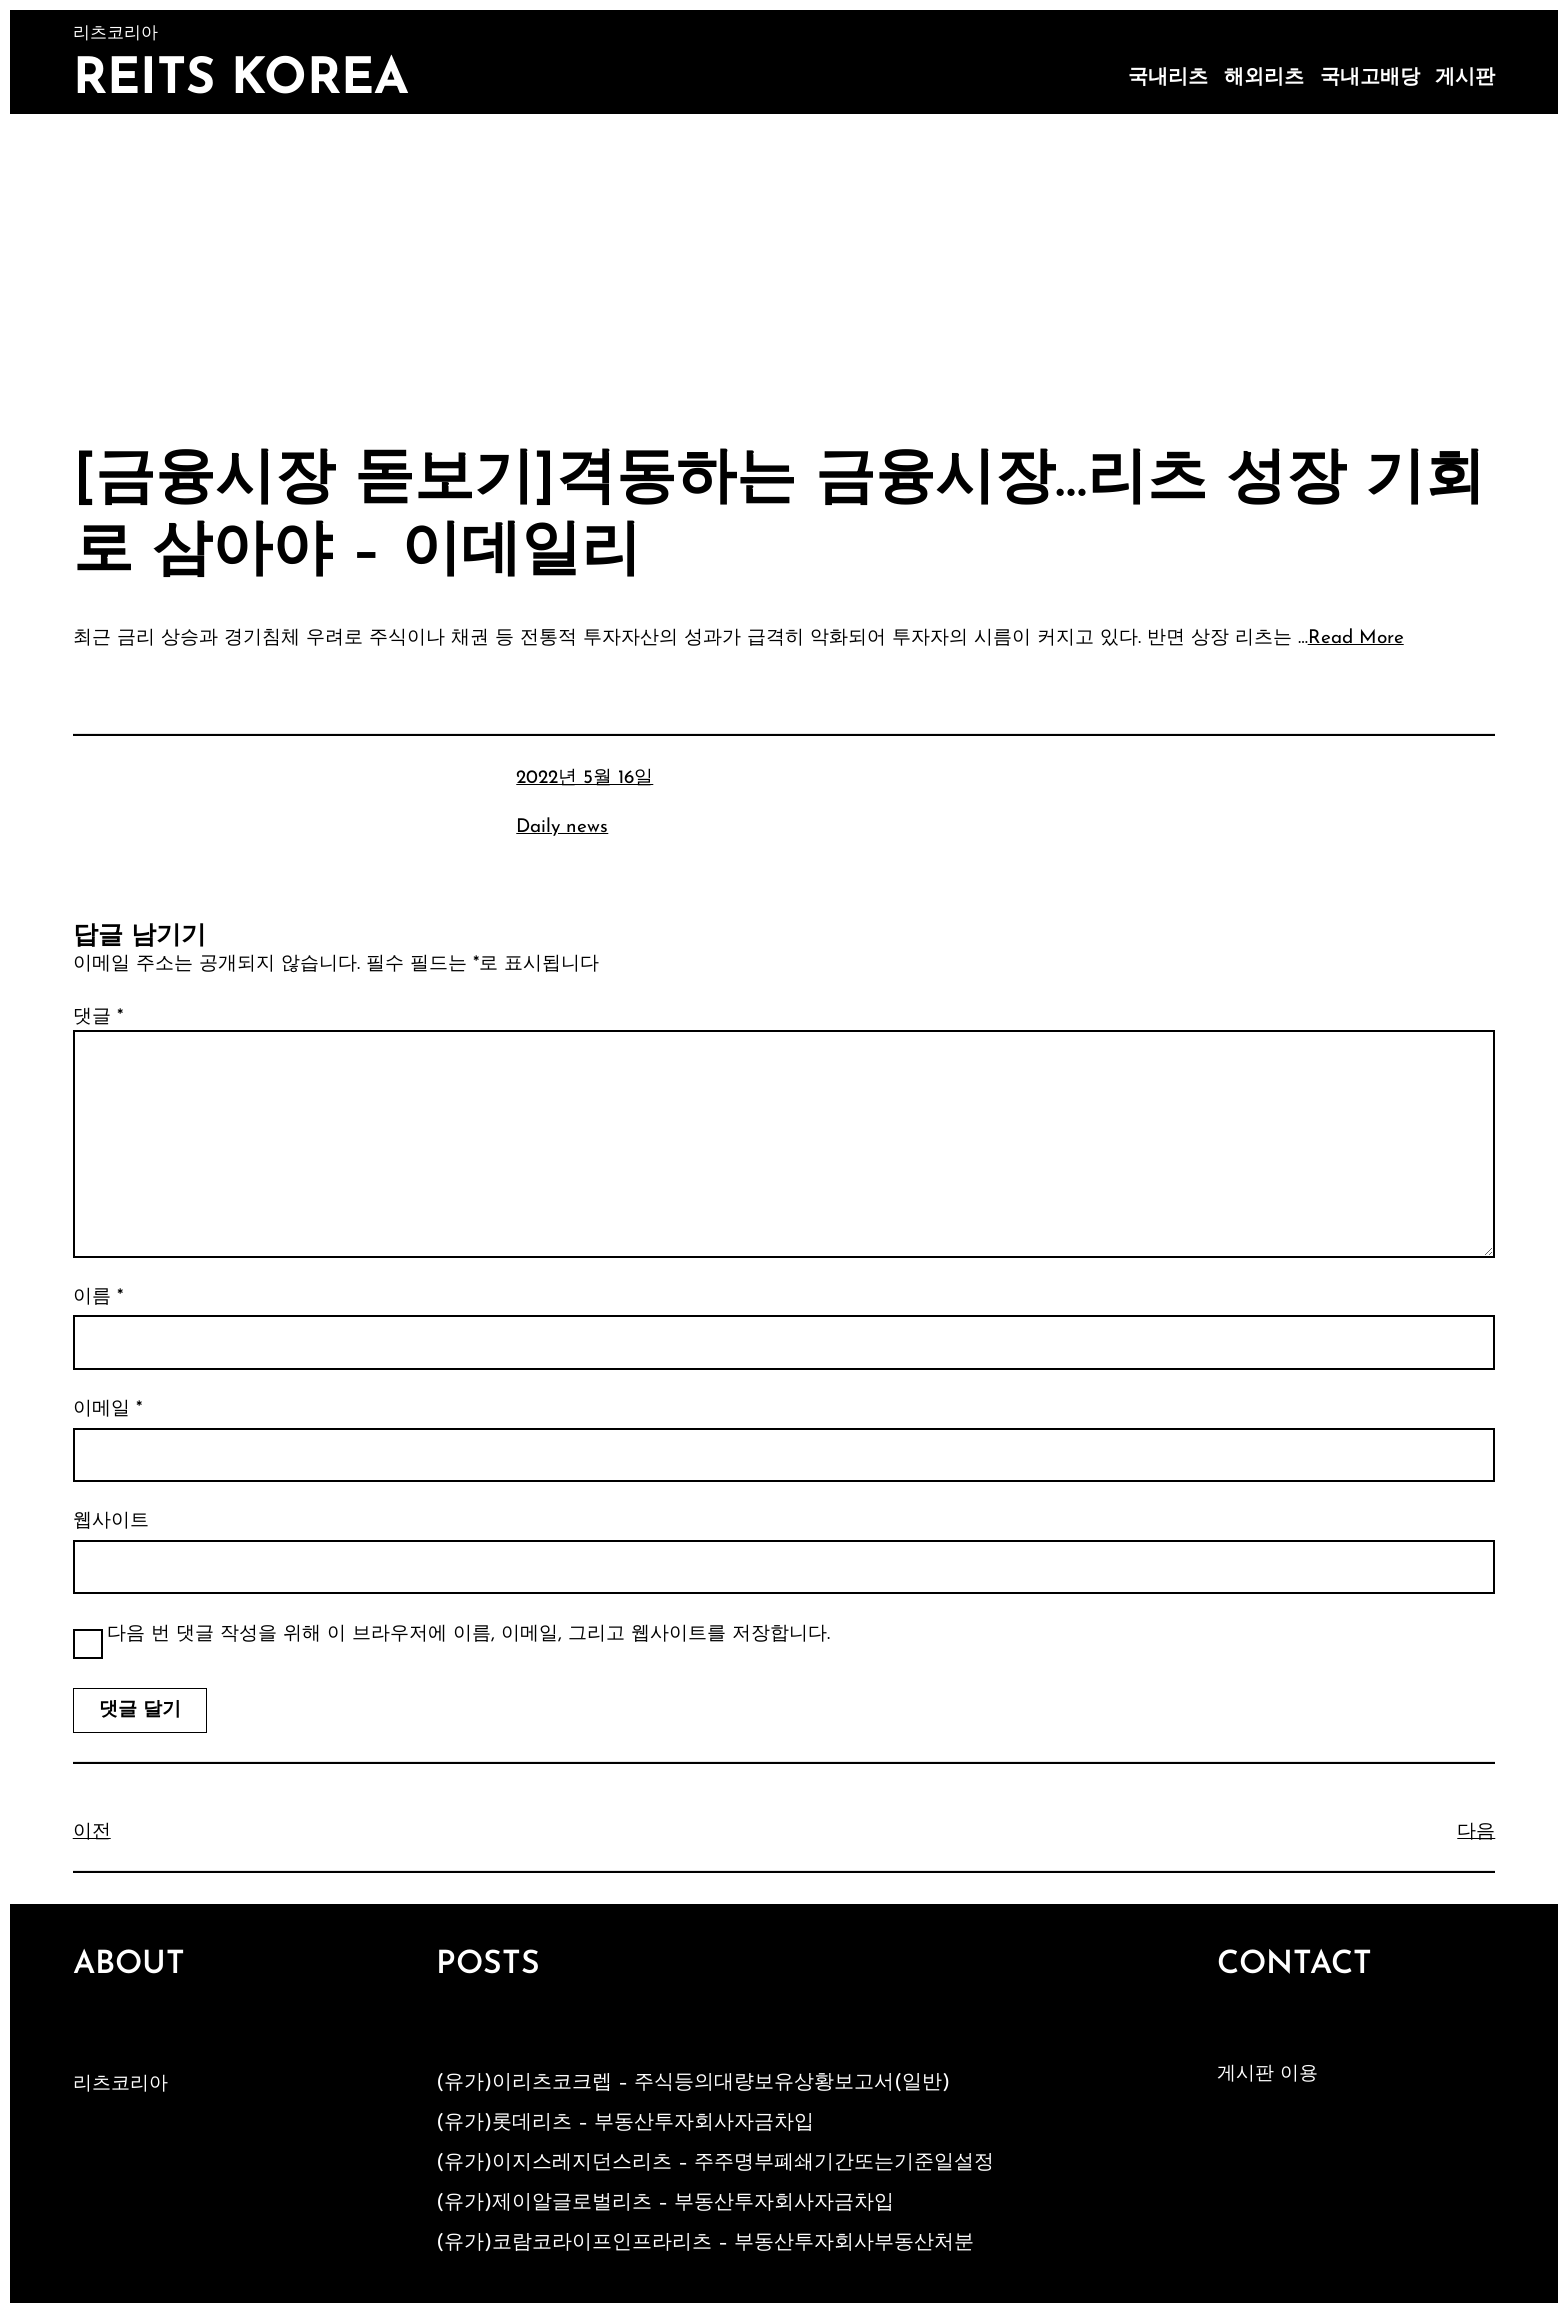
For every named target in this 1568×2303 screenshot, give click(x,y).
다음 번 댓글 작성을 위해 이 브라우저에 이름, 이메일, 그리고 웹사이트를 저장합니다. (468, 1634)
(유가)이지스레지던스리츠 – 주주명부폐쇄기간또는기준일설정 (715, 2163)
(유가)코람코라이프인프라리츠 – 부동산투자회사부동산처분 (705, 2243)
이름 (98, 1297)
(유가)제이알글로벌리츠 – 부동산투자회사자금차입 (665, 2203)
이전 (92, 1832)
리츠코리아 (120, 2084)
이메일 (107, 1409)
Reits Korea (241, 80)
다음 (1476, 1832)
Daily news (562, 827)
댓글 (98, 1017)
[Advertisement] (784, 264)
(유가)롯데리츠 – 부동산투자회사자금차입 (625, 2123)
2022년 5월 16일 (584, 778)
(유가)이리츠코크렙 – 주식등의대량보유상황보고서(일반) (693, 2083)
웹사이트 (111, 1521)
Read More (1356, 638)
